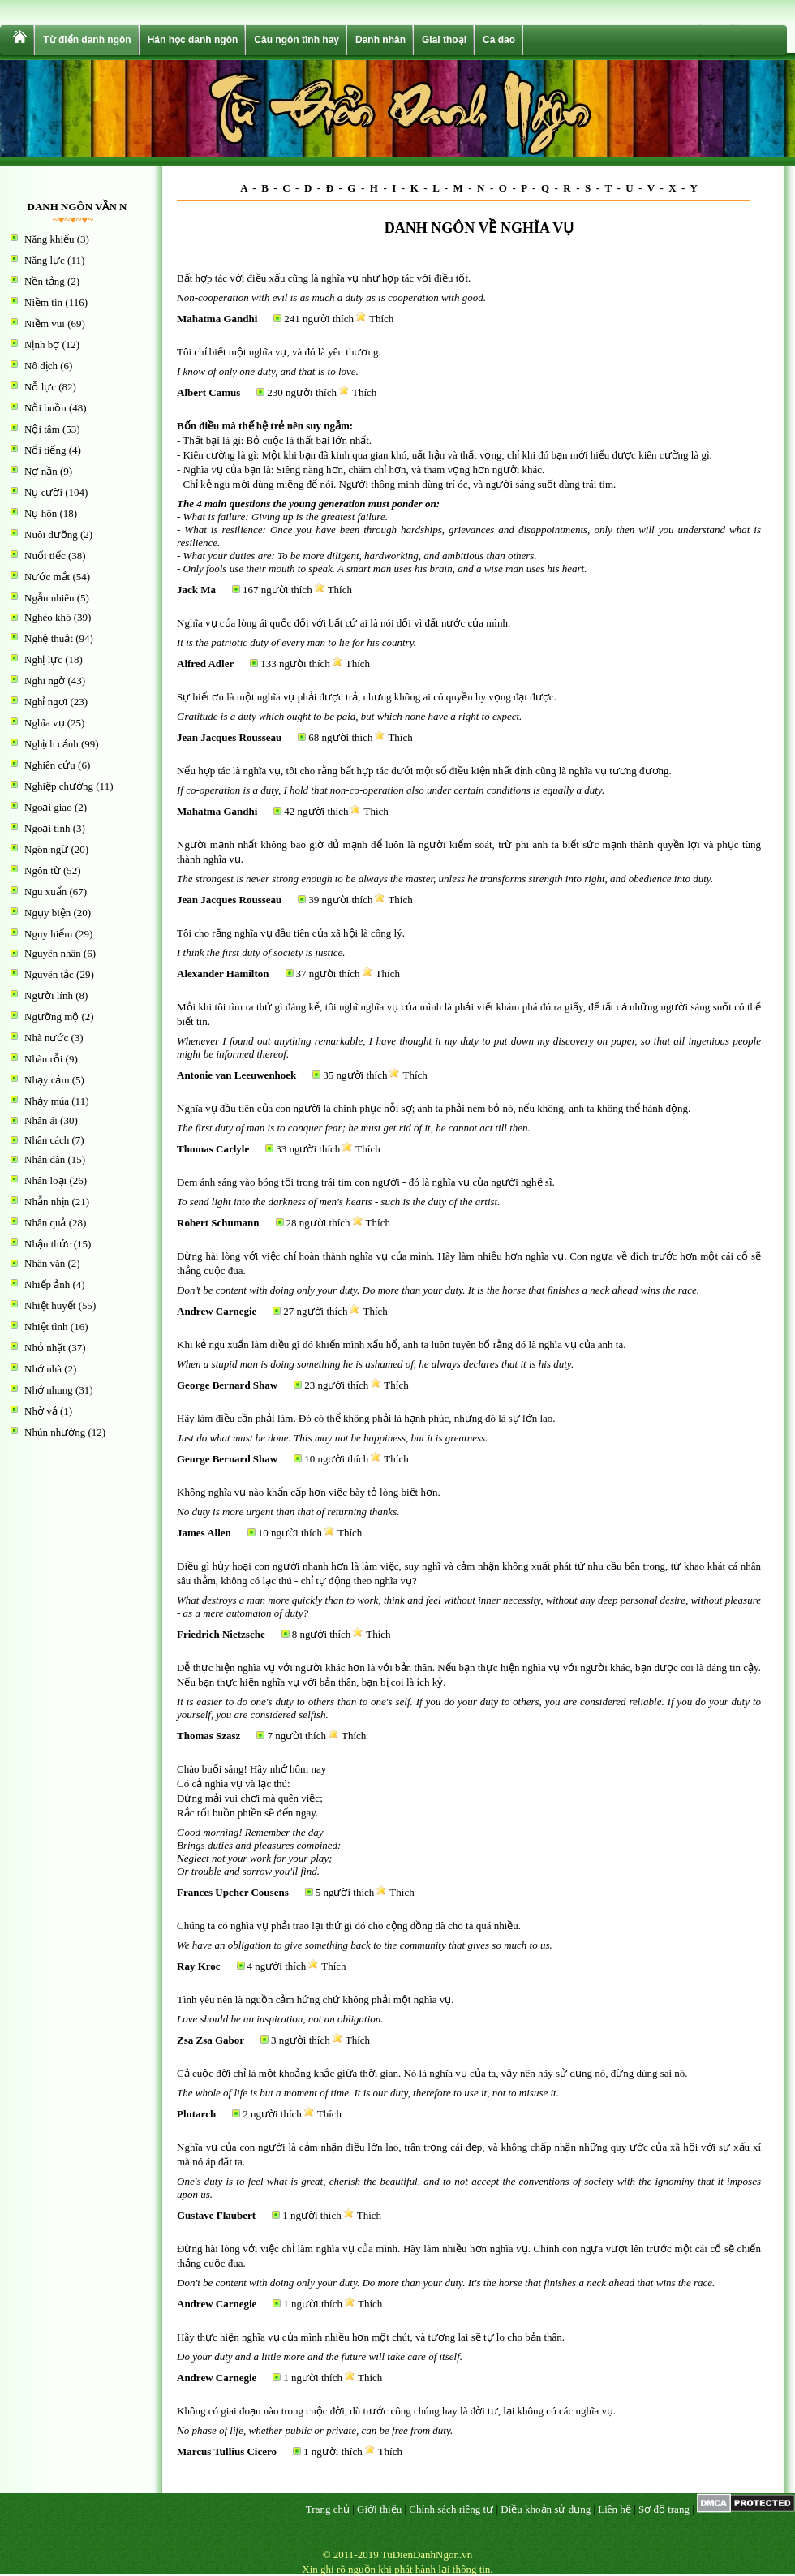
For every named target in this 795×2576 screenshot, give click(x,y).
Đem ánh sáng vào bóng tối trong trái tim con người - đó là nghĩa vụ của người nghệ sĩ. (366, 1182)
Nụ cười (43, 492)
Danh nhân (380, 39)
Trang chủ (328, 2509)
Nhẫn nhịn (46, 1201)
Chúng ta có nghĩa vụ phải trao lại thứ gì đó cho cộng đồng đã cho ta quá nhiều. (349, 1925)
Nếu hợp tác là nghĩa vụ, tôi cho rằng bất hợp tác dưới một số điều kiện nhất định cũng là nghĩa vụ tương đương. (424, 771)
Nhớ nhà (43, 1369)
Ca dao (499, 39)
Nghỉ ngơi (45, 702)
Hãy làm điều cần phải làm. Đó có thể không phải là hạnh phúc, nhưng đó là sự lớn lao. (366, 1418)
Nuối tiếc (45, 555)
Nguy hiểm (48, 934)
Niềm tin (43, 302)
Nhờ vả (41, 1411)
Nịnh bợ (41, 344)
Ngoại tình (47, 828)
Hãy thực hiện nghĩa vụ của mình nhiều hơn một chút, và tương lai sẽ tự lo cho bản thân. (371, 2337)
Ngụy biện (47, 913)
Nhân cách (46, 1140)
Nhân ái (41, 1120)
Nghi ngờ (44, 680)
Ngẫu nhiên (49, 598)
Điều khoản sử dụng (546, 2509)
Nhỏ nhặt (45, 1348)
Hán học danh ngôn (193, 39)
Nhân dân (44, 1159)
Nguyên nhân (52, 953)
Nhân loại (45, 1180)
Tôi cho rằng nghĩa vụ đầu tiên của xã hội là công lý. (291, 933)
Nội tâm (42, 429)
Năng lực (44, 260)
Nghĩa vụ (44, 723)
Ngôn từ (42, 870)
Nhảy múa (46, 1101)
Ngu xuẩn (45, 891)
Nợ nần (41, 471)
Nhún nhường (54, 1432)
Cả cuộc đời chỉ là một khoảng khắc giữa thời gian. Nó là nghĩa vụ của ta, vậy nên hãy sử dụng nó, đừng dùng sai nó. (432, 2073)
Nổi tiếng (45, 450)
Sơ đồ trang (664, 2509)
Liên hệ (614, 2509)
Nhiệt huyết (49, 1305)
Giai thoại (444, 39)
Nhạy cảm (47, 1080)
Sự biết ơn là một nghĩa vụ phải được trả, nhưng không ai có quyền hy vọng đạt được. (366, 697)
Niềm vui (44, 323)
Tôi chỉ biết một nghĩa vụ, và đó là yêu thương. (279, 352)
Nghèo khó (47, 617)
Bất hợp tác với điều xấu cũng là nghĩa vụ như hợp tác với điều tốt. (324, 278)
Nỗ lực (40, 387)
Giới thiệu (379, 2509)
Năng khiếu (49, 239)
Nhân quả (45, 1223)
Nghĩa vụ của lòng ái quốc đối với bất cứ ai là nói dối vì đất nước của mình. (343, 623)
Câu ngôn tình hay (296, 39)
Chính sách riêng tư (451, 2509)
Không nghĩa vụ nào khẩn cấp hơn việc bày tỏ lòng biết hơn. (308, 1492)
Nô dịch (41, 366)
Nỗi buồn (45, 408)
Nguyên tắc (49, 974)
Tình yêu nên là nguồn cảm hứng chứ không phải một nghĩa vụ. (315, 1999)
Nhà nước (46, 1038)
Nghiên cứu (49, 765)
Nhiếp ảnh (47, 1284)
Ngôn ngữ (46, 849)
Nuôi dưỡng (51, 534)
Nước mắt (47, 577)
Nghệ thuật (48, 638)
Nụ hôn (40, 513)
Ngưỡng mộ (51, 1016)
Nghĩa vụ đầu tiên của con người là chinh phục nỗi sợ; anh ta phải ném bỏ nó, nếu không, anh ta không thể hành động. (433, 1108)
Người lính (48, 995)
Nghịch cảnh (51, 744)
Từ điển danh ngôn (87, 39)
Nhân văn (44, 1263)
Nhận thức (47, 1244)
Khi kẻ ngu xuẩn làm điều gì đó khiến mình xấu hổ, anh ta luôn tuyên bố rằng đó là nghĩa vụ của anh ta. (401, 1344)
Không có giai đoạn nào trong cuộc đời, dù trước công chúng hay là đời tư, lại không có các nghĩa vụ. (396, 2411)
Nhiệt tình (46, 1326)
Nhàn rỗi (43, 1059)
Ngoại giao (48, 807)
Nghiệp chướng (58, 786)
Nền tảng (44, 281)
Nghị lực (43, 659)
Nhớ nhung (48, 1390)
